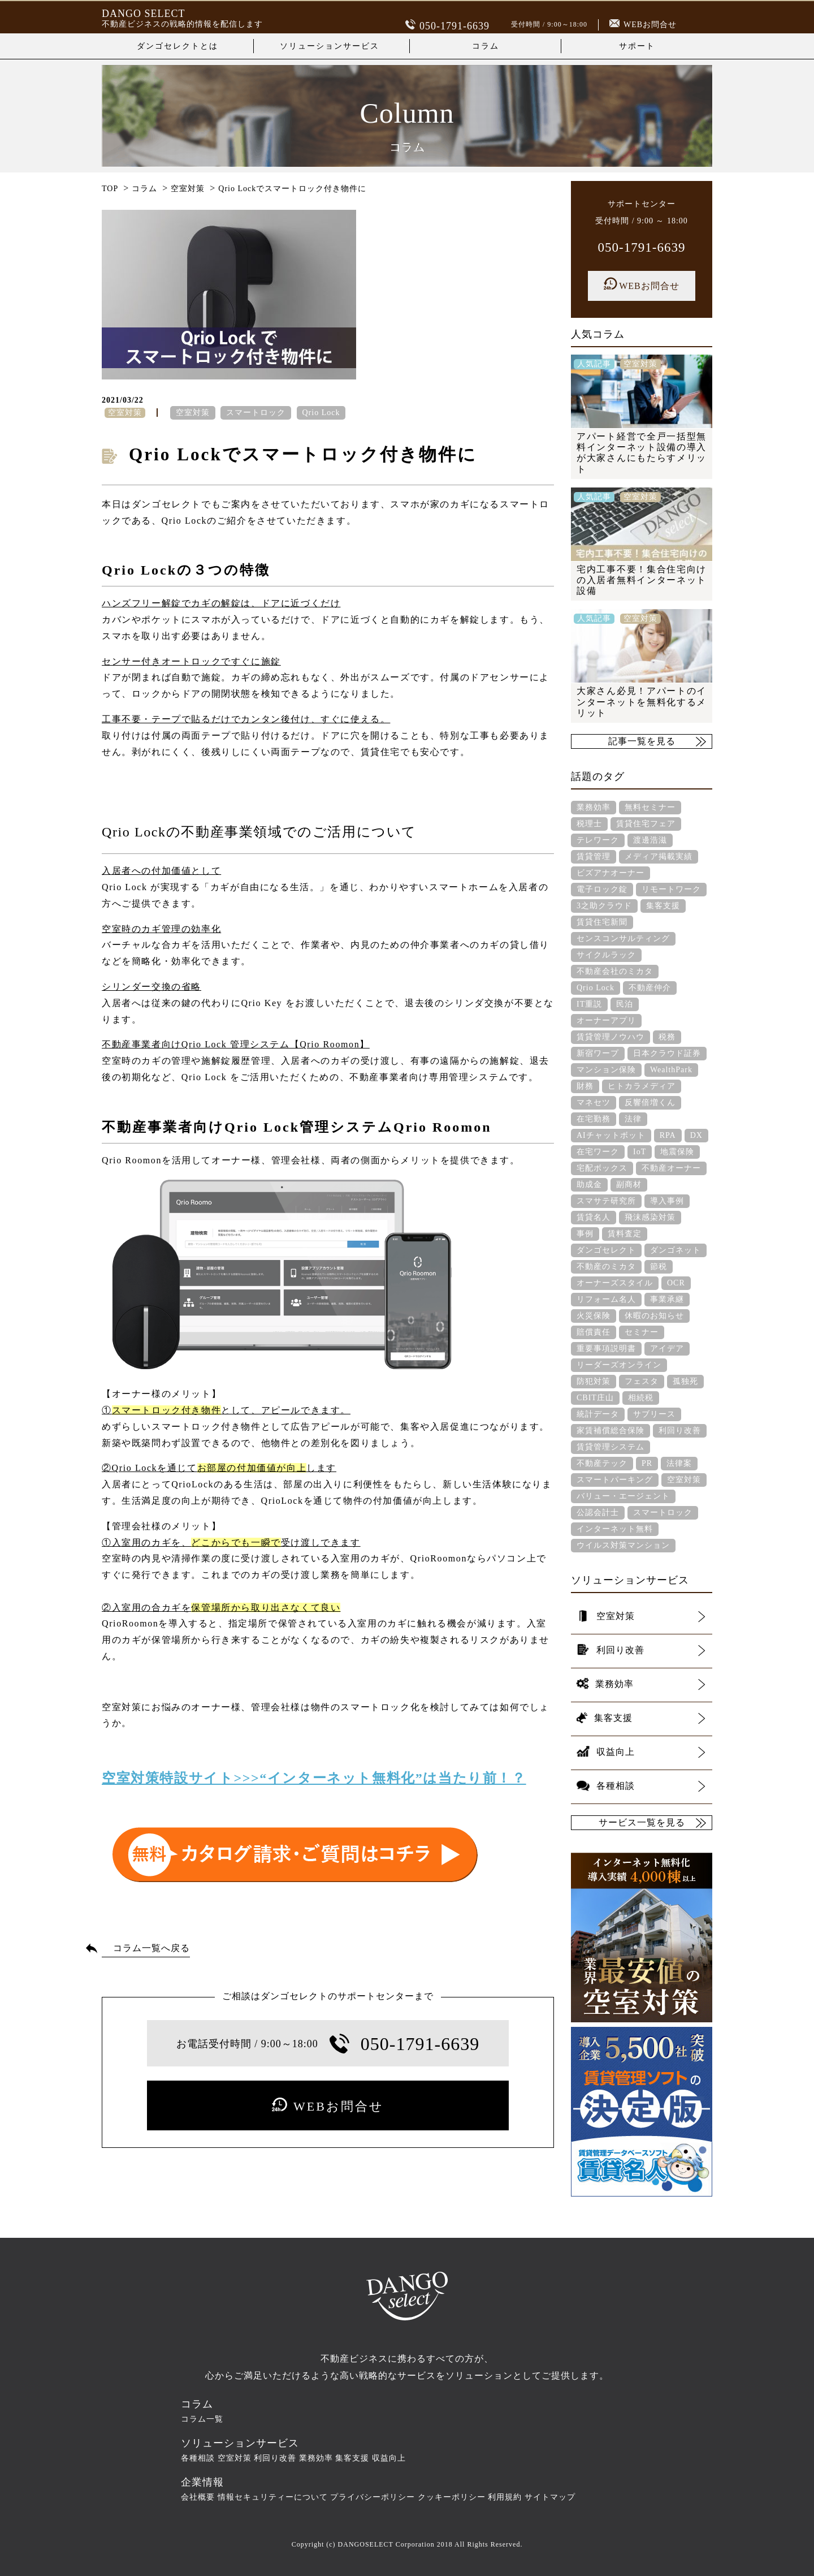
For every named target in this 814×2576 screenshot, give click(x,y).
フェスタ (642, 1381)
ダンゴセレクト (606, 1250)
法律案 (679, 1463)
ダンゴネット (675, 1250)
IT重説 (589, 1004)
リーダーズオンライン (619, 1365)
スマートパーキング (615, 1479)
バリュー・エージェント (623, 1496)
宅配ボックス (602, 1168)
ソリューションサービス (329, 46)
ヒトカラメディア (642, 1086)
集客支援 (663, 905)
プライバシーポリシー (372, 2497)
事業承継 (667, 1299)
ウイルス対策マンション (623, 1545)
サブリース (654, 1414)
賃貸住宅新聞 (602, 922)
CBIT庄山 (595, 1397)
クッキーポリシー (452, 2497)
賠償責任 (593, 1332)
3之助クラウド (604, 905)
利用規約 (505, 2497)
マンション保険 (606, 1069)
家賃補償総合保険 (610, 1430)
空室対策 (193, 412)
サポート (637, 46)
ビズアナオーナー (610, 873)
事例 (585, 1233)
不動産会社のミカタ (615, 971)
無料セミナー (650, 807)
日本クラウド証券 (667, 1053)
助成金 (589, 1184)
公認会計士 (598, 1512)
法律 (633, 1119)
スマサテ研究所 (606, 1201)
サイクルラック (606, 955)
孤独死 (685, 1381)
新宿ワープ (598, 1053)
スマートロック (255, 412)
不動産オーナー (671, 1168)
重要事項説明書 (606, 1348)
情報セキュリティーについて (273, 2497)
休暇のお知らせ (654, 1315)
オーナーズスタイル (615, 1283)
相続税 (640, 1397)
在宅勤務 (593, 1119)
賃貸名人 (593, 1217)
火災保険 (593, 1315)
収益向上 (389, 2458)
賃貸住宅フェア (646, 823)
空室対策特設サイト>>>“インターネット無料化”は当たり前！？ (314, 1778)
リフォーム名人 (606, 1299)
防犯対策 (593, 1381)
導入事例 (667, 1201)
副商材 (629, 1184)
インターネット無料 (615, 1529)
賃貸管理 (593, 856)
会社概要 (198, 2497)
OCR (676, 1283)
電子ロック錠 (602, 889)
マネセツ (593, 1102)
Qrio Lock (321, 412)
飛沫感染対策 (650, 1217)
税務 (667, 1037)
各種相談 (198, 2458)
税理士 (589, 823)
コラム (485, 46)
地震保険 (677, 1151)
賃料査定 (625, 1233)
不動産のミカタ (606, 1266)
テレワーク (598, 840)
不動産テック (602, 1463)
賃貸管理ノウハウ (610, 1037)
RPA (668, 1135)
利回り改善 (680, 1430)
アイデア (667, 1348)
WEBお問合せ (643, 24)
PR (647, 1463)
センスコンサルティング (623, 938)
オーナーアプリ (606, 1020)
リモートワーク (671, 889)
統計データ (598, 1414)
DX (696, 1135)
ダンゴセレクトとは (177, 46)
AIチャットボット (611, 1135)
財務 (585, 1086)
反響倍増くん (650, 1102)
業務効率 (593, 807)
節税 (658, 1266)
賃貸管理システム (610, 1447)
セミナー (642, 1332)
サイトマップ (550, 2497)
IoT (639, 1151)
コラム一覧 (202, 2419)
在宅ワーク (598, 1151)
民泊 (624, 1004)
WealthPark (671, 1069)
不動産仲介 (650, 987)
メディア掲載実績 (658, 856)
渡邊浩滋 (650, 840)
